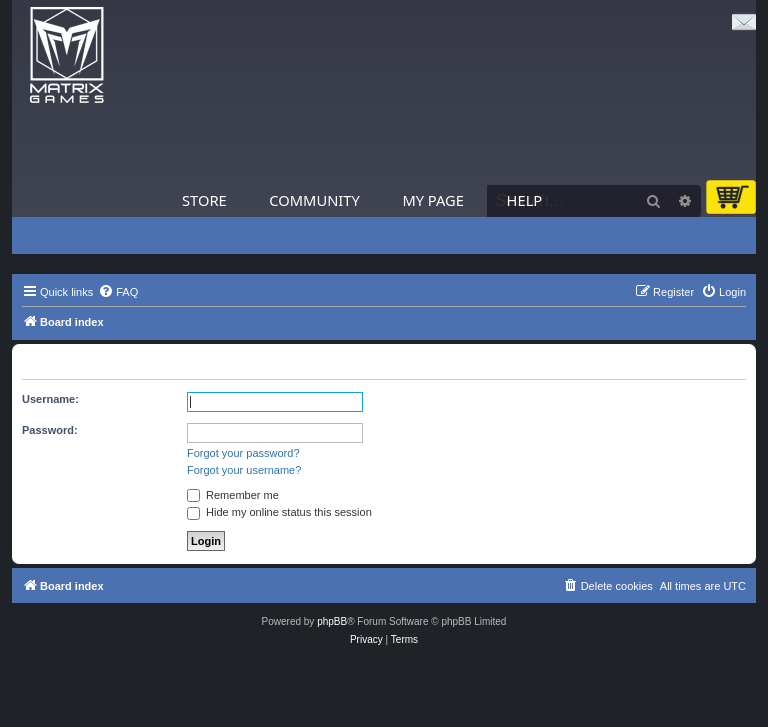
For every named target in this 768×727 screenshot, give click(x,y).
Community (314, 200)
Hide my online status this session (279, 512)
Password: (50, 430)
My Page (433, 200)
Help (525, 200)
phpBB (332, 621)
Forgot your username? (244, 470)
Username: (50, 399)
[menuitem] (118, 292)
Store (204, 200)
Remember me (233, 495)
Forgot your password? (243, 453)
